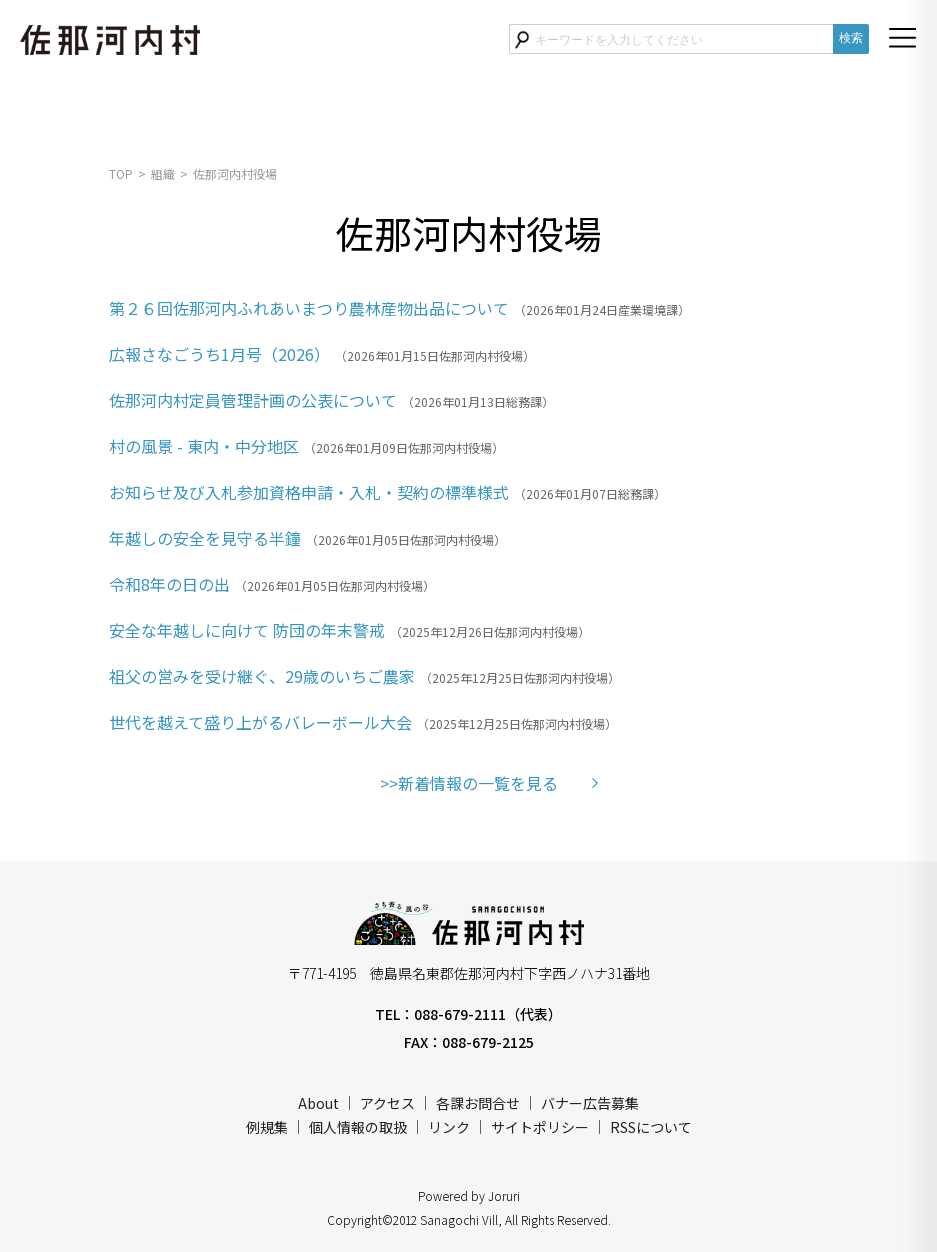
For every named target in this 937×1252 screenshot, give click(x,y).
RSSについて (651, 1127)
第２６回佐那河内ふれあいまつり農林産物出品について (309, 308)
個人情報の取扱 (358, 1127)
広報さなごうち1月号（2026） (219, 354)
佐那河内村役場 (235, 173)
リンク (449, 1127)
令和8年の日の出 (169, 584)
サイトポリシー (540, 1127)
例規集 (267, 1127)
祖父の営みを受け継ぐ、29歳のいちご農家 (262, 676)
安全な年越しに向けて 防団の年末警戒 (247, 630)
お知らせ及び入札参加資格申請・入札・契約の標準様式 (309, 492)
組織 (163, 173)
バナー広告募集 (590, 1103)
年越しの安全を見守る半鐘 (205, 538)
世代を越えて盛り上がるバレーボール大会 (260, 722)
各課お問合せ (478, 1103)
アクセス (387, 1103)
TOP (121, 173)
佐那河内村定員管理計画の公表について (253, 400)
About (318, 1103)
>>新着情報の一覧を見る (469, 783)
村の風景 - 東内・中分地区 (204, 446)
